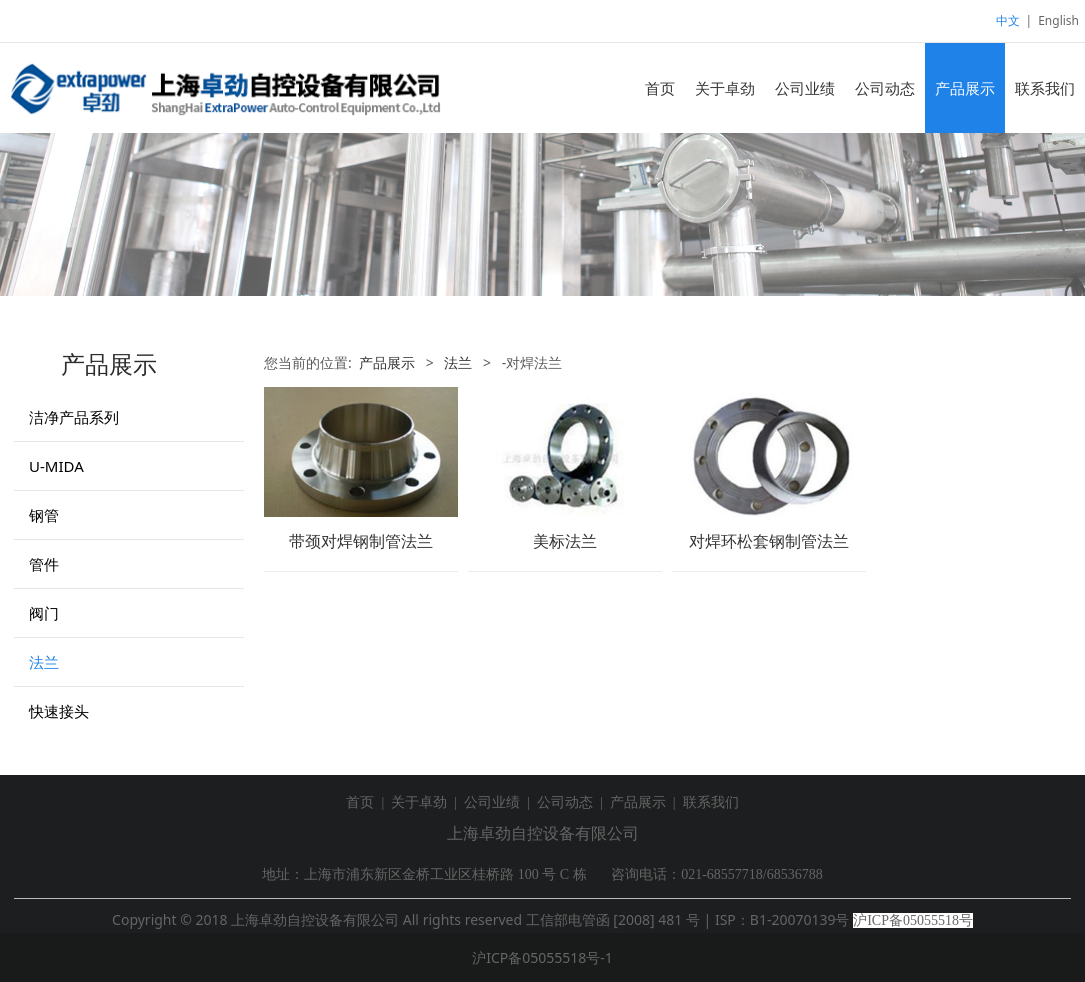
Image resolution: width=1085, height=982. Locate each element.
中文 (1008, 20)
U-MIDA (56, 466)
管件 (44, 564)
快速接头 (59, 711)
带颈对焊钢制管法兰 (361, 541)
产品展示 (965, 88)
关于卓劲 (725, 88)
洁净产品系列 (74, 417)
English (1058, 20)
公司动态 (885, 88)
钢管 (44, 515)
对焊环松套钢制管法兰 (769, 541)
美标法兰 (565, 541)
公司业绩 (805, 88)
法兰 (44, 662)
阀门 (44, 613)
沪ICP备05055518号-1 (542, 957)
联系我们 (1045, 88)
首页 (660, 88)
